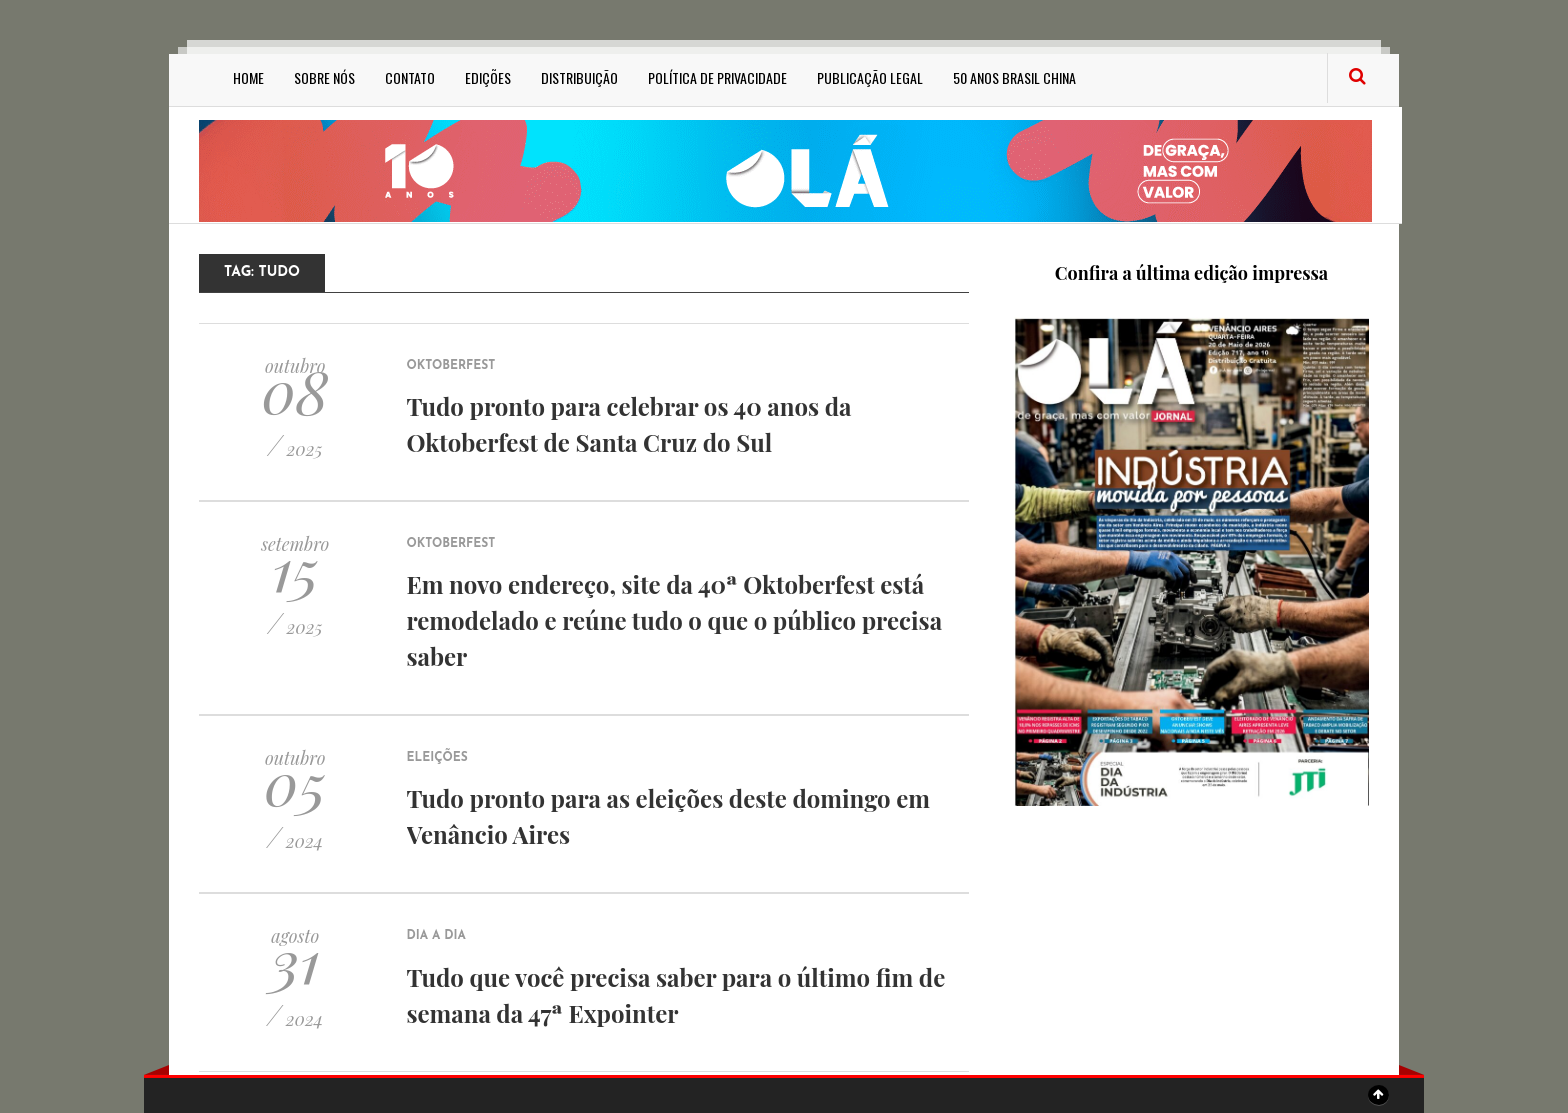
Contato (410, 77)
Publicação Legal (870, 77)
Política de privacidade (717, 77)
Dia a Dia (436, 936)
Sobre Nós (324, 77)
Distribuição (579, 77)
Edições (488, 77)
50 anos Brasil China (1014, 77)
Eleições (437, 758)
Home (248, 77)
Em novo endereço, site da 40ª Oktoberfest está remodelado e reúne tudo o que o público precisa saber (674, 620)
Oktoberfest (451, 366)
